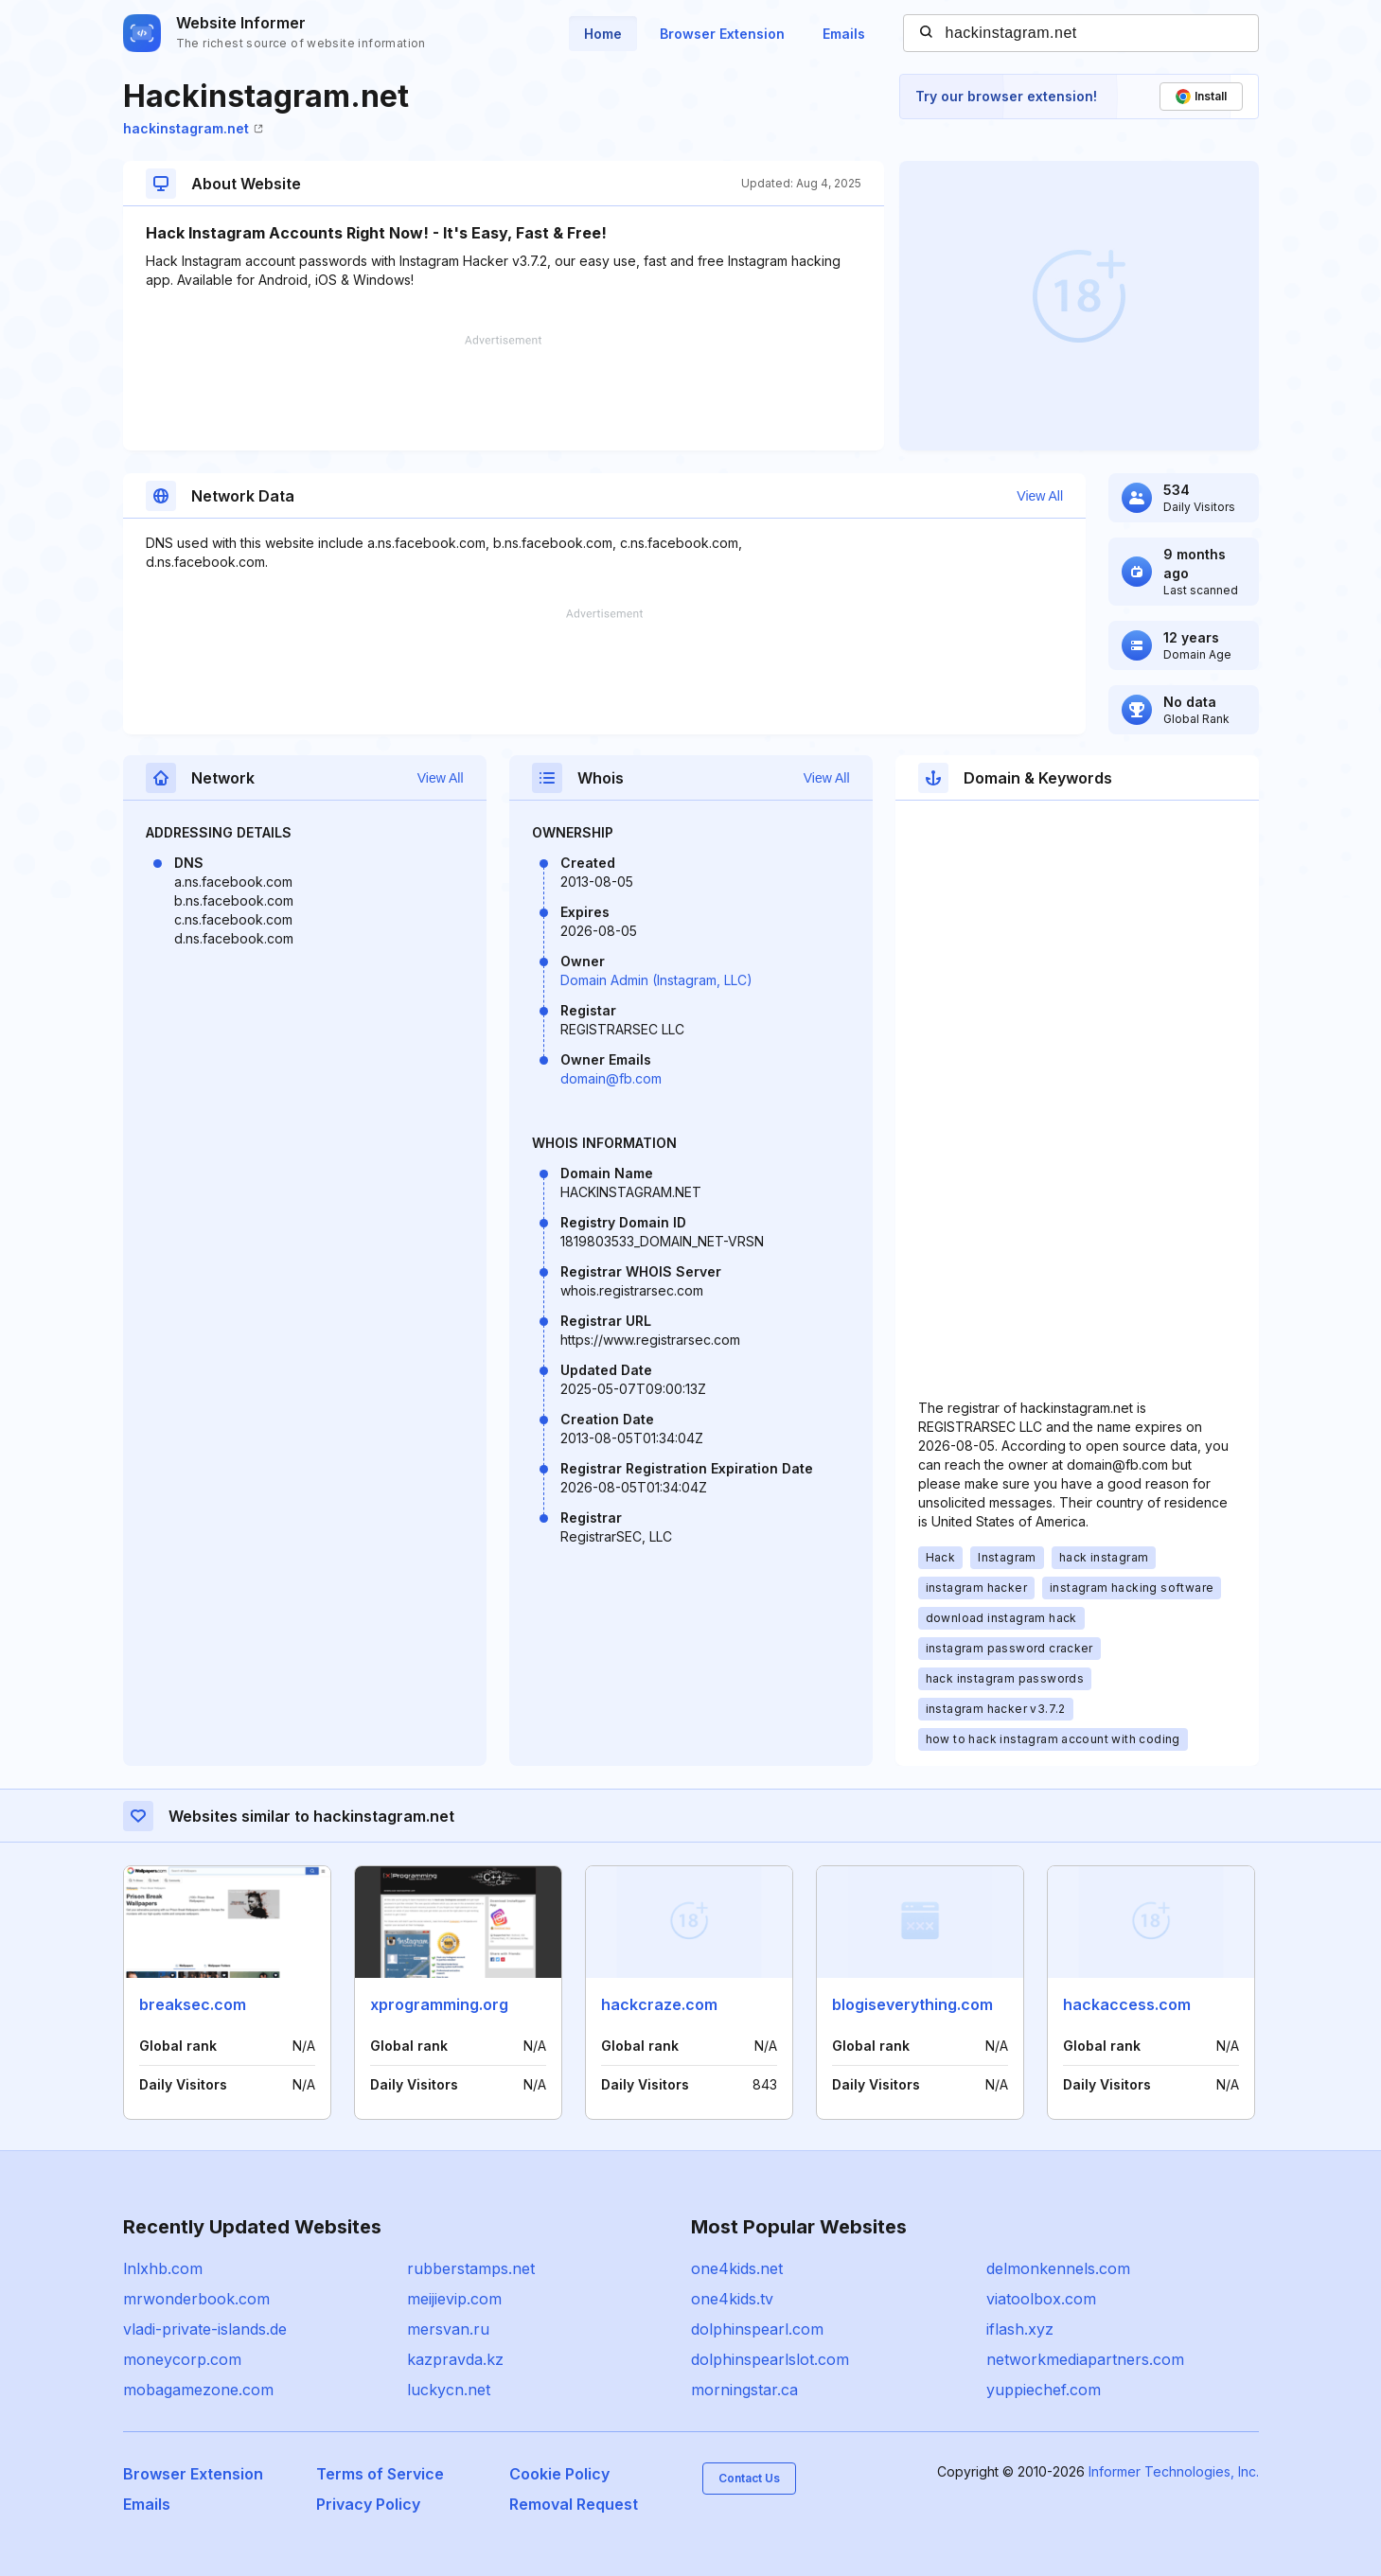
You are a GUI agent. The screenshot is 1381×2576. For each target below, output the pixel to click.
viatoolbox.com (1041, 2298)
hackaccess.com (1127, 2004)
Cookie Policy (559, 2473)
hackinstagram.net (193, 128)
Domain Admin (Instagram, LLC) (656, 980)
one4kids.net (737, 2268)
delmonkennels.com (1058, 2268)
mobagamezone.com (198, 2389)
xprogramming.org (439, 2004)
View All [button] (1040, 495)
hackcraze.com (659, 2004)
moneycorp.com (182, 2359)
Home (603, 34)
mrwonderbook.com (196, 2298)
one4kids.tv (732, 2298)
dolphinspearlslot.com (770, 2359)
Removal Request (573, 2504)
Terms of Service (380, 2473)
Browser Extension (722, 34)
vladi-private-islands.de (205, 2329)
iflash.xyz (1019, 2329)
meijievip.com (454, 2298)
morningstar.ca (744, 2389)
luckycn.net (448, 2389)
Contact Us (749, 2478)
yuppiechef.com (1043, 2389)
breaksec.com (192, 2004)
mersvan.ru (448, 2329)
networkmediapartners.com (1085, 2359)
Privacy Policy (368, 2504)
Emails (844, 34)
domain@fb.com (611, 1078)
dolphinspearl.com (757, 2329)
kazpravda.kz (455, 2359)
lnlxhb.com (163, 2268)
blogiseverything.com (912, 2004)
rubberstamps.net (471, 2268)
